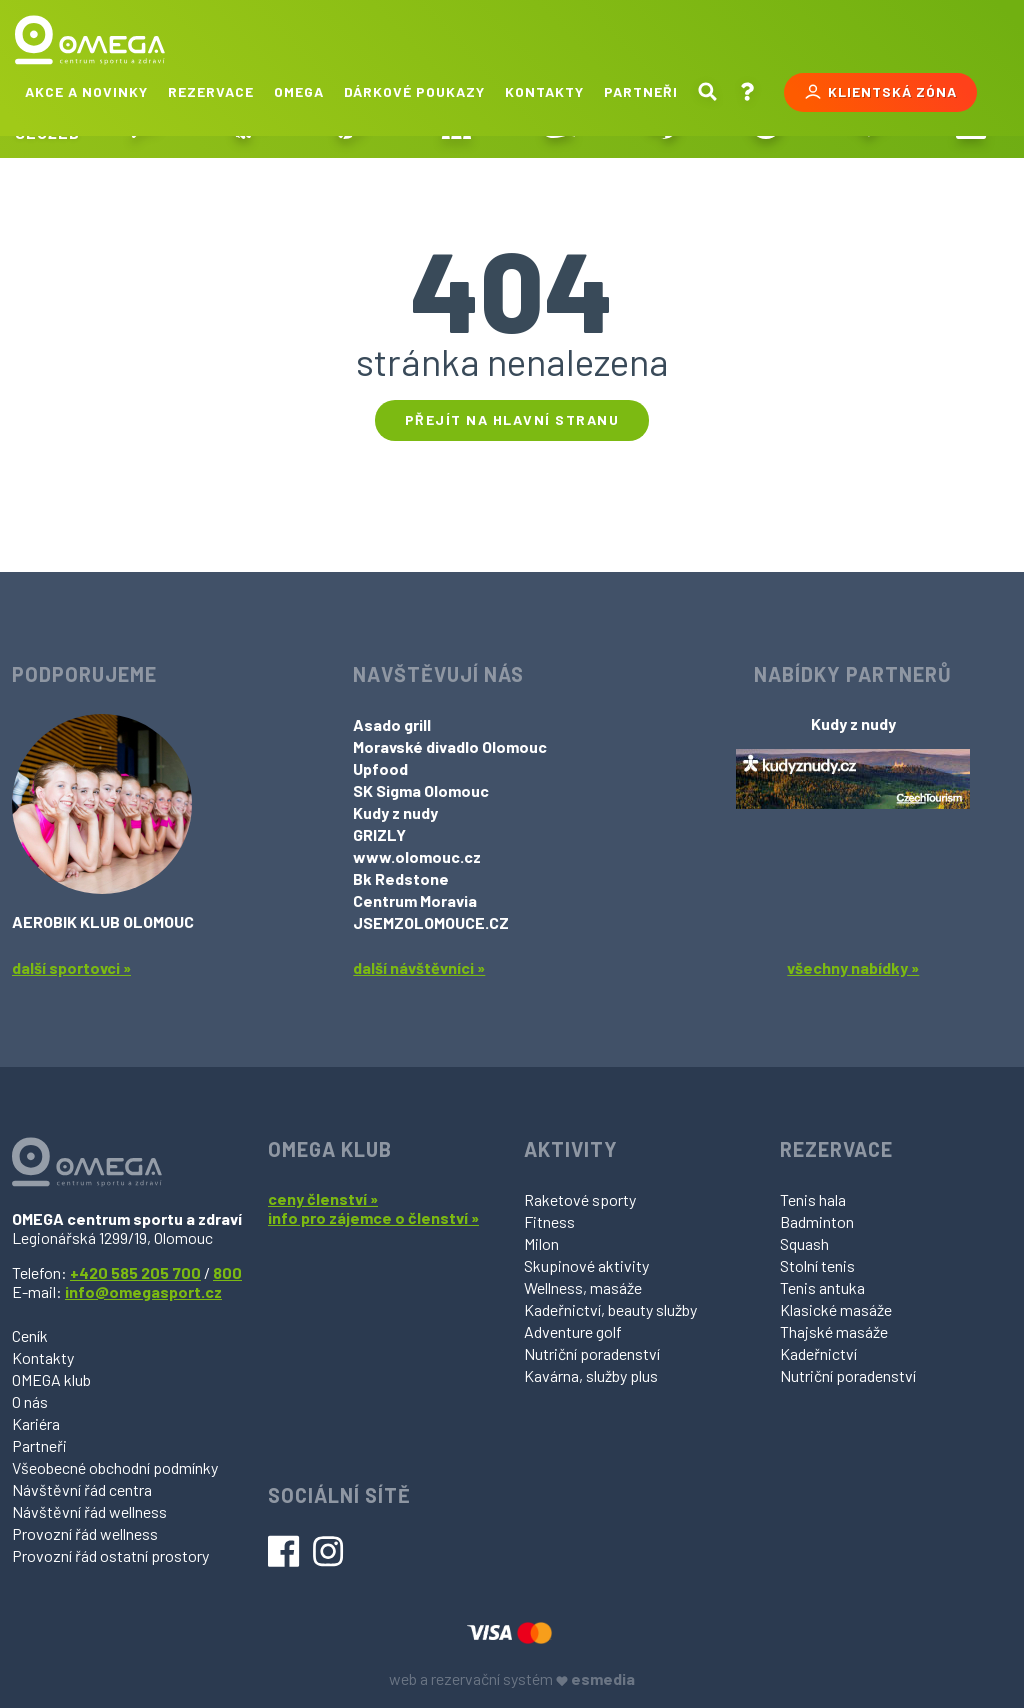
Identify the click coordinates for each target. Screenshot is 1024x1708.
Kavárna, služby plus (591, 1375)
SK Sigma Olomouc (421, 790)
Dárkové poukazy (414, 91)
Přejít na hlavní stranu (512, 419)
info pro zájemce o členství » (373, 1217)
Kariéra (36, 1423)
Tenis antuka (822, 1287)
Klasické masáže (836, 1309)
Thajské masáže (834, 1331)
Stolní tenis (817, 1265)
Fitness (549, 1221)
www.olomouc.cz (417, 856)
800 (227, 1272)
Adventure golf (573, 1331)
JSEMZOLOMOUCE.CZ (431, 922)
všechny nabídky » (853, 967)
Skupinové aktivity (586, 1265)
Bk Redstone (401, 878)
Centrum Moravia (415, 900)
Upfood (380, 768)
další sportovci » (71, 967)
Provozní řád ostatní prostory (110, 1555)
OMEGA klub (51, 1379)
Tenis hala (813, 1199)
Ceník (30, 1335)
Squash (804, 1243)
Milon (541, 1243)
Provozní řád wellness (85, 1533)
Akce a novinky (86, 91)
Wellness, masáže (583, 1287)
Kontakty (544, 91)
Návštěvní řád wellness (89, 1511)
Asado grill (392, 724)
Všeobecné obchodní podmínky (115, 1467)
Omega (299, 91)
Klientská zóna (880, 92)
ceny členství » (323, 1198)
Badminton (817, 1221)
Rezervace (211, 91)
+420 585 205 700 (135, 1272)
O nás (30, 1401)
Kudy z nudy (395, 812)
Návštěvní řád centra (82, 1489)
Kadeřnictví (818, 1353)
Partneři (641, 91)
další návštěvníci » (419, 967)
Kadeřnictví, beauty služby (610, 1309)
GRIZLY (379, 834)
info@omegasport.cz (143, 1291)
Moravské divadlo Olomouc (450, 746)
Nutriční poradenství (592, 1353)
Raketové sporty (580, 1199)
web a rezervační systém (512, 1678)
